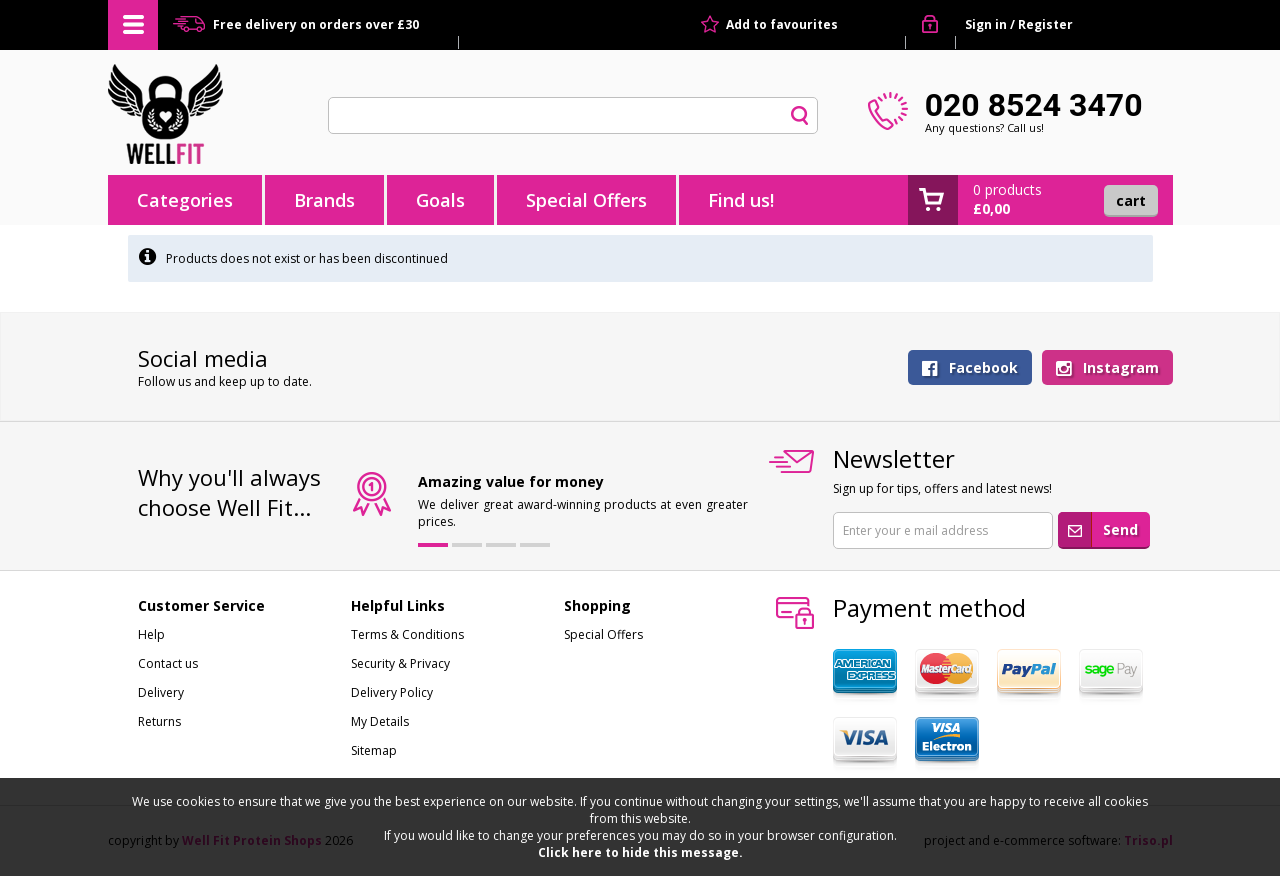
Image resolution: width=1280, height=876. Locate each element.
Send (1120, 529)
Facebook (983, 367)
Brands (324, 200)
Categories (185, 200)
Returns (159, 721)
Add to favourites (782, 24)
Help (151, 634)
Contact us (168, 663)
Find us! (741, 200)
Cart (1131, 200)
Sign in (986, 24)
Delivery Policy (392, 692)
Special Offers (586, 200)
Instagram (1121, 367)
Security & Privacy (400, 663)
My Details (380, 721)
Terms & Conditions (407, 634)
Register (1045, 24)
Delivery (161, 692)
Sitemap (374, 750)
